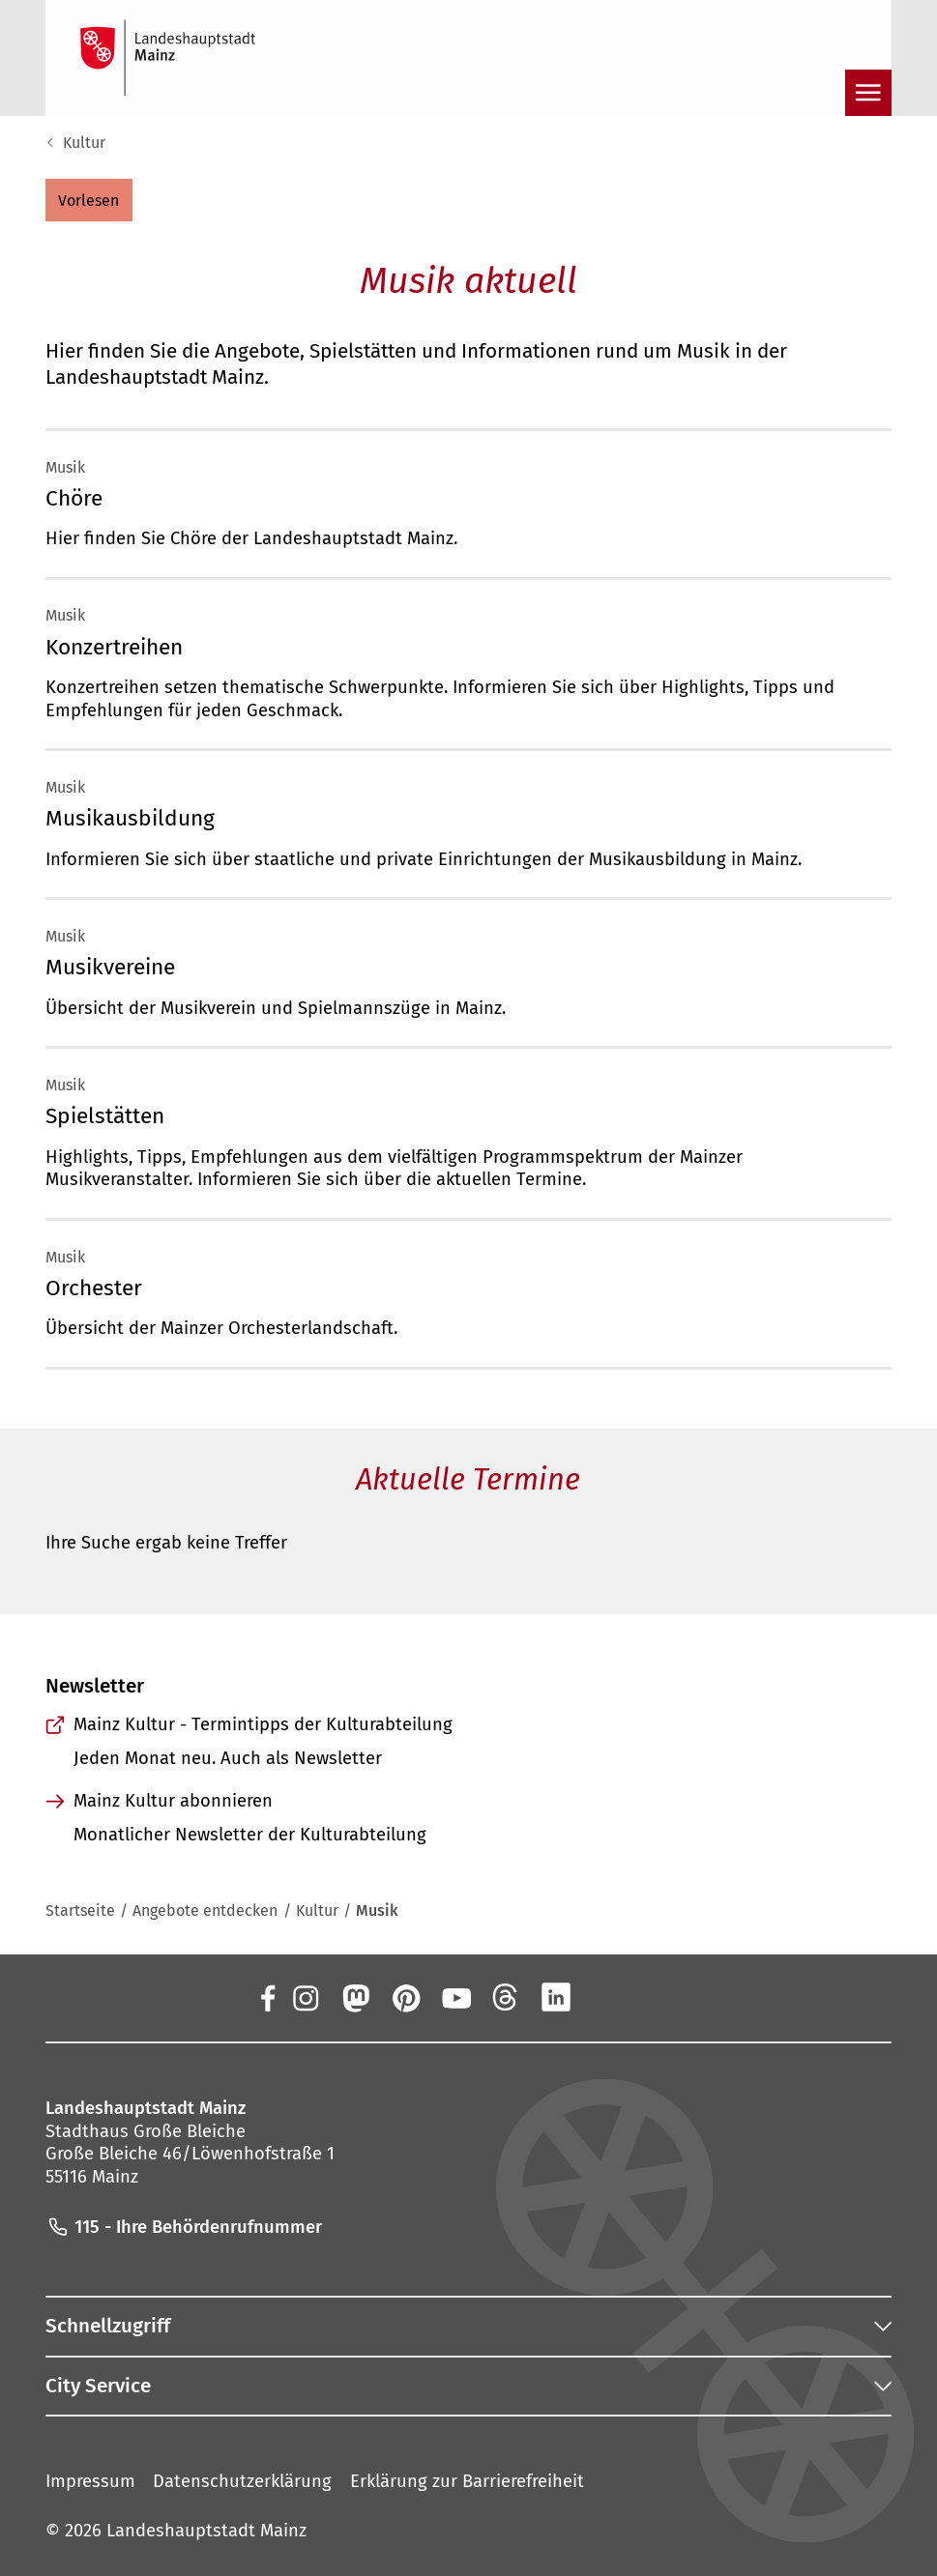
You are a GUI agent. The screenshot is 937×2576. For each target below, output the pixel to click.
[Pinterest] (405, 1997)
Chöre (73, 498)
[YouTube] (455, 1997)
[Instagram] (304, 1997)
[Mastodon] (355, 1997)
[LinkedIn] (556, 1997)
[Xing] (606, 1997)
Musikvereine (110, 967)
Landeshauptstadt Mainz (206, 2530)
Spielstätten (104, 1116)
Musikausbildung (130, 818)
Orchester (93, 1288)
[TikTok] (656, 1997)
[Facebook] (267, 1997)
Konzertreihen (114, 647)
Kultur (84, 142)
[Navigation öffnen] (868, 93)
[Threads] (506, 1997)
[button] (88, 200)
